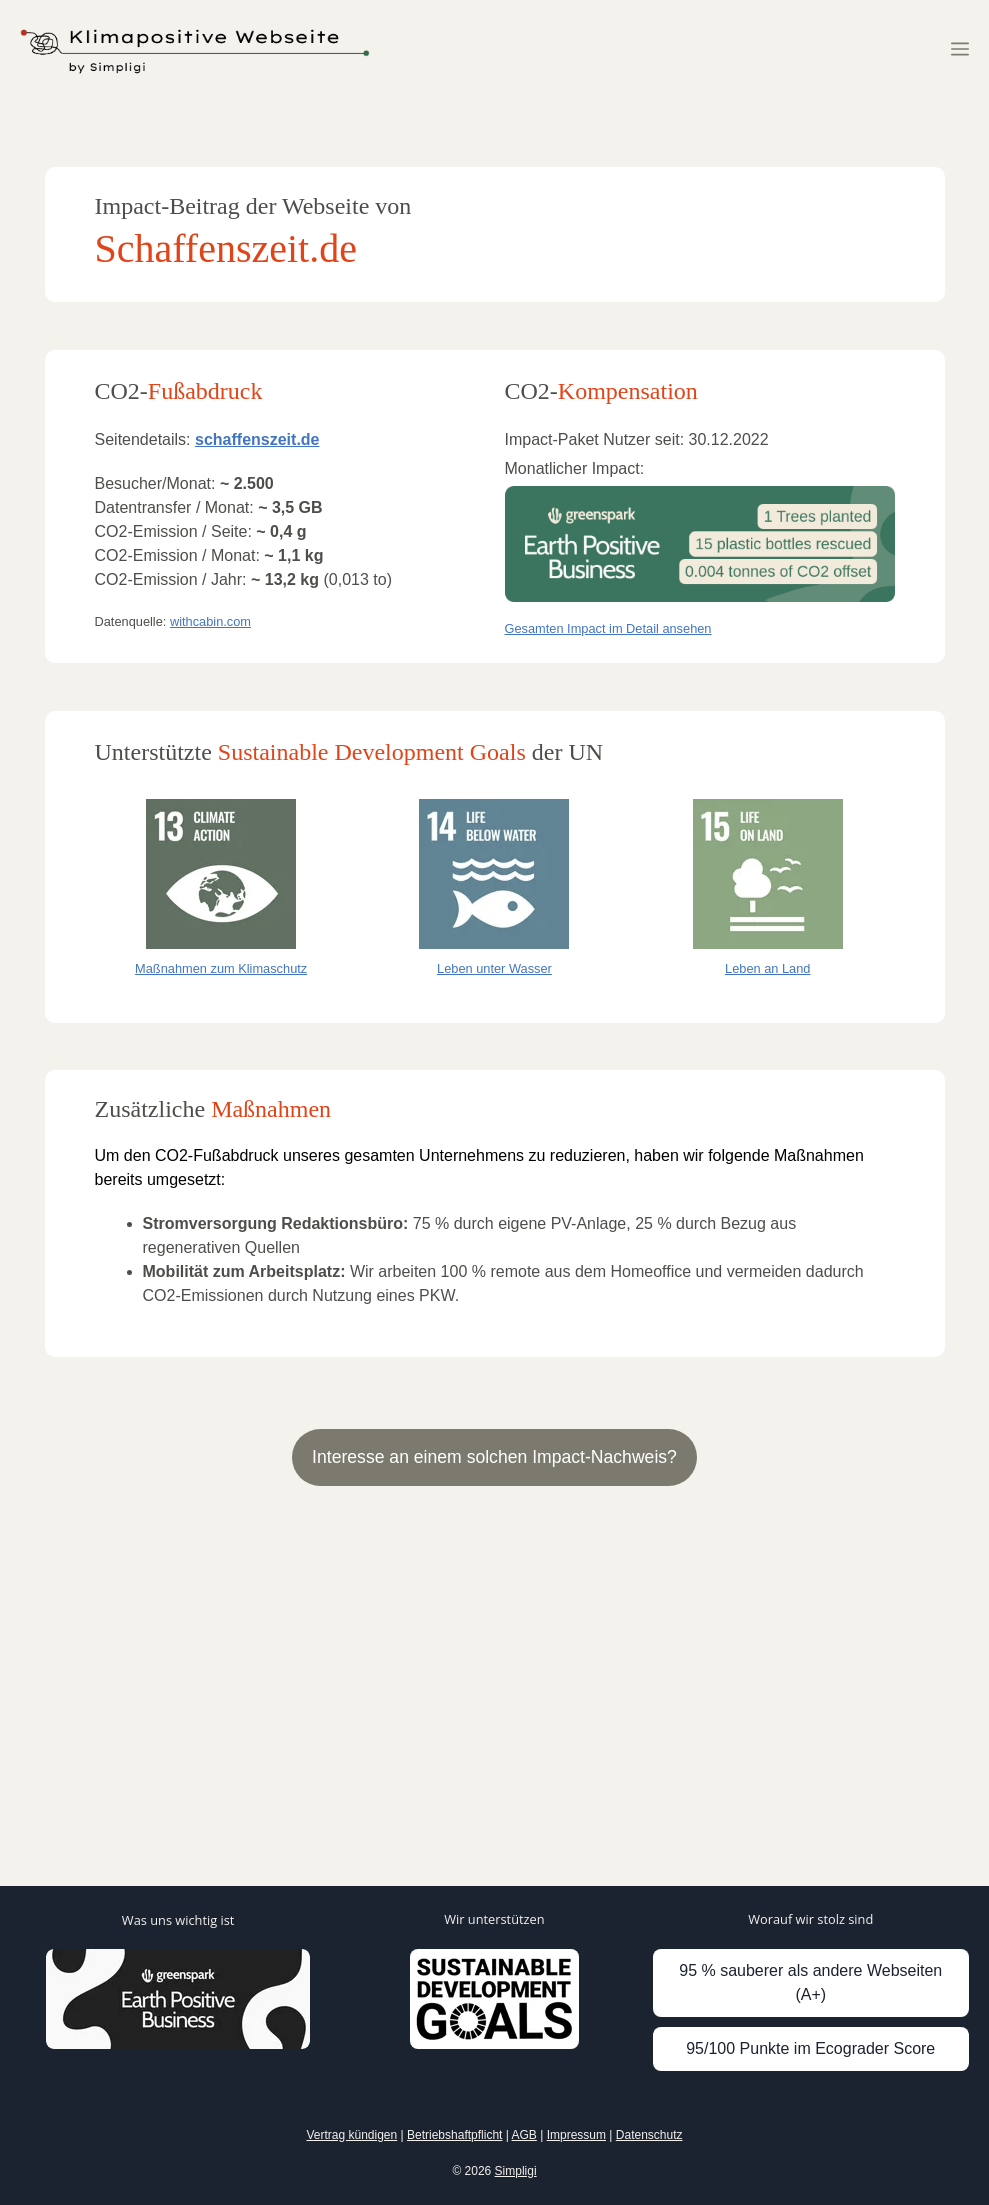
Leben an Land (767, 968)
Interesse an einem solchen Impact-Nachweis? (494, 1457)
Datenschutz (649, 2135)
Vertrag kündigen (351, 2135)
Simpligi (516, 2171)
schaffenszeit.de (257, 439)
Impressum (576, 2135)
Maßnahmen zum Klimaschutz (221, 968)
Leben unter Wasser (494, 968)
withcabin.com (210, 621)
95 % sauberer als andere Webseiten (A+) (810, 1982)
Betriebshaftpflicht (454, 2135)
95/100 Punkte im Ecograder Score (810, 2048)
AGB (524, 2135)
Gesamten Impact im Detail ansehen (608, 628)
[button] (960, 50)
